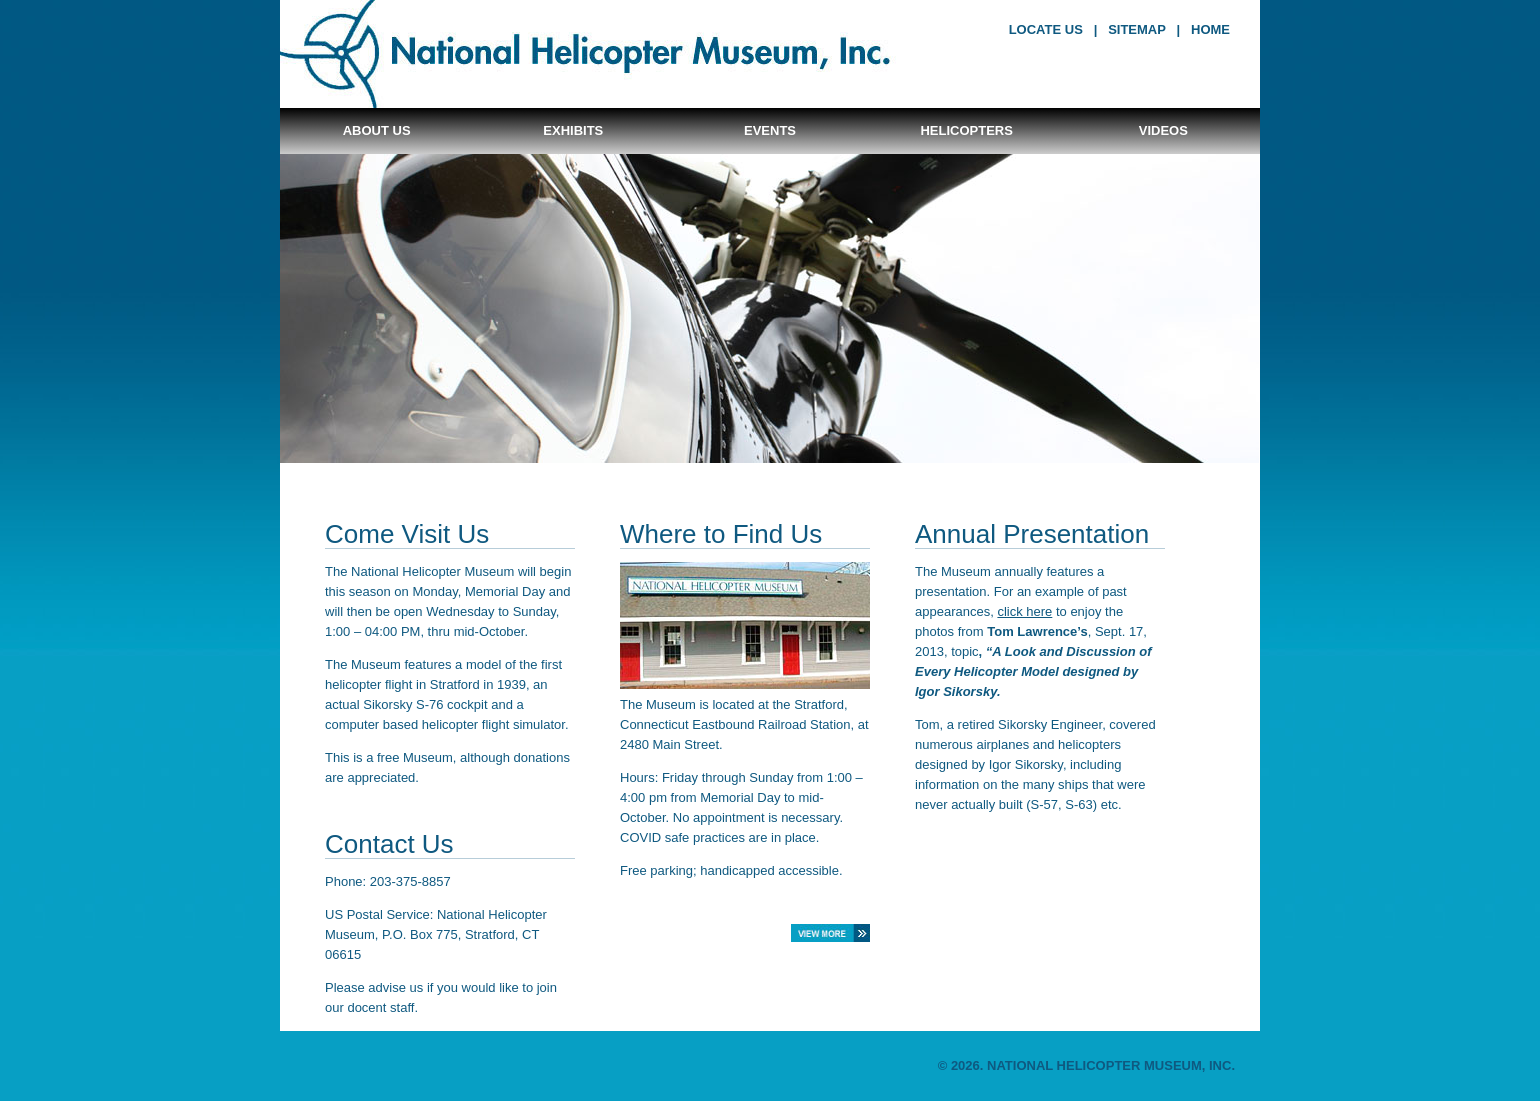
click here (1024, 611)
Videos (1163, 130)
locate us (1046, 29)
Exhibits (573, 130)
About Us (377, 130)
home (1210, 29)
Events (770, 130)
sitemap (1137, 29)
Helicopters (966, 130)
